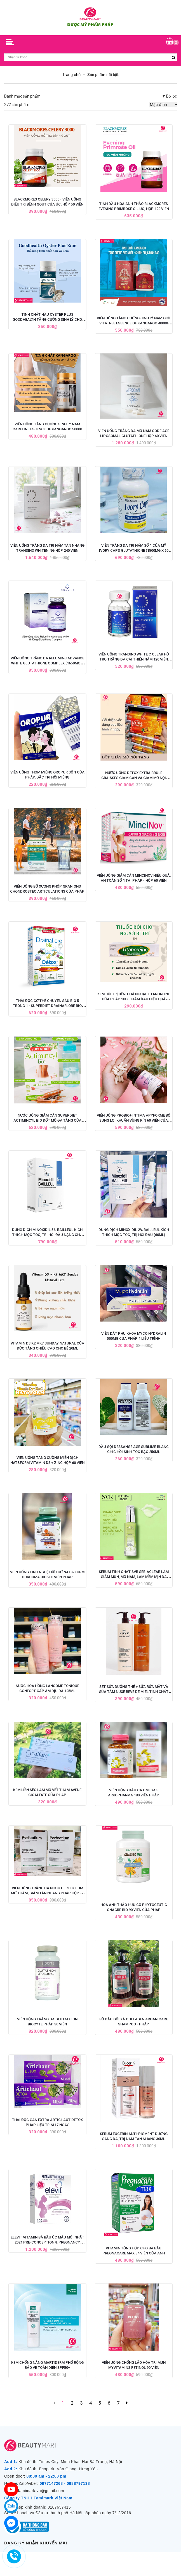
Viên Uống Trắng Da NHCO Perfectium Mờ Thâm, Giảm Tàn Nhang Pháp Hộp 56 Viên (47, 1893)
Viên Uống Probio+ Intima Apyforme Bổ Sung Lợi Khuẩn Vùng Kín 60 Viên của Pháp (133, 1120)
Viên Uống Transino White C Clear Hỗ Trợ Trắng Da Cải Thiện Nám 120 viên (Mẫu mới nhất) (133, 659)
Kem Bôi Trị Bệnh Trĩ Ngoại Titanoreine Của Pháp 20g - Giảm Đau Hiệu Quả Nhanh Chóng (133, 999)
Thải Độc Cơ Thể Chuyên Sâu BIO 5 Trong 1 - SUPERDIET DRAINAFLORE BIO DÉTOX (47, 1006)
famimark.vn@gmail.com (41, 2490)
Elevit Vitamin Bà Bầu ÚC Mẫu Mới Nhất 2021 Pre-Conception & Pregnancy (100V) (47, 2242)
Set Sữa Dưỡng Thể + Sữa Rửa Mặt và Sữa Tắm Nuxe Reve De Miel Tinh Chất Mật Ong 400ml (133, 1692)
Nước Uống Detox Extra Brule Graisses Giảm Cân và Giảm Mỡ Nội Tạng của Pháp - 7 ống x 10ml (133, 778)
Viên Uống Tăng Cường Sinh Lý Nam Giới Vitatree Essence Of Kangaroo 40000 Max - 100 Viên (133, 323)
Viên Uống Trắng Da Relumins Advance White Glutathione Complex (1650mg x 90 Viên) (47, 663)
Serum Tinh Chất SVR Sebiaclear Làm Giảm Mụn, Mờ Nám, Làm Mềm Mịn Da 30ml (134, 1577)
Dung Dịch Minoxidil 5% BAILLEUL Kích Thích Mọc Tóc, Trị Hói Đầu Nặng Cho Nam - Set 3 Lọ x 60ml (47, 1235)
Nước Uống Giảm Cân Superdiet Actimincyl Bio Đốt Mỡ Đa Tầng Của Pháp (47, 1120)
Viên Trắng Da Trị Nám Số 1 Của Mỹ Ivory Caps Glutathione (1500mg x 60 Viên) (133, 550)
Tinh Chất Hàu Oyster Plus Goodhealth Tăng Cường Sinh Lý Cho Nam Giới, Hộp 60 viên (47, 319)
